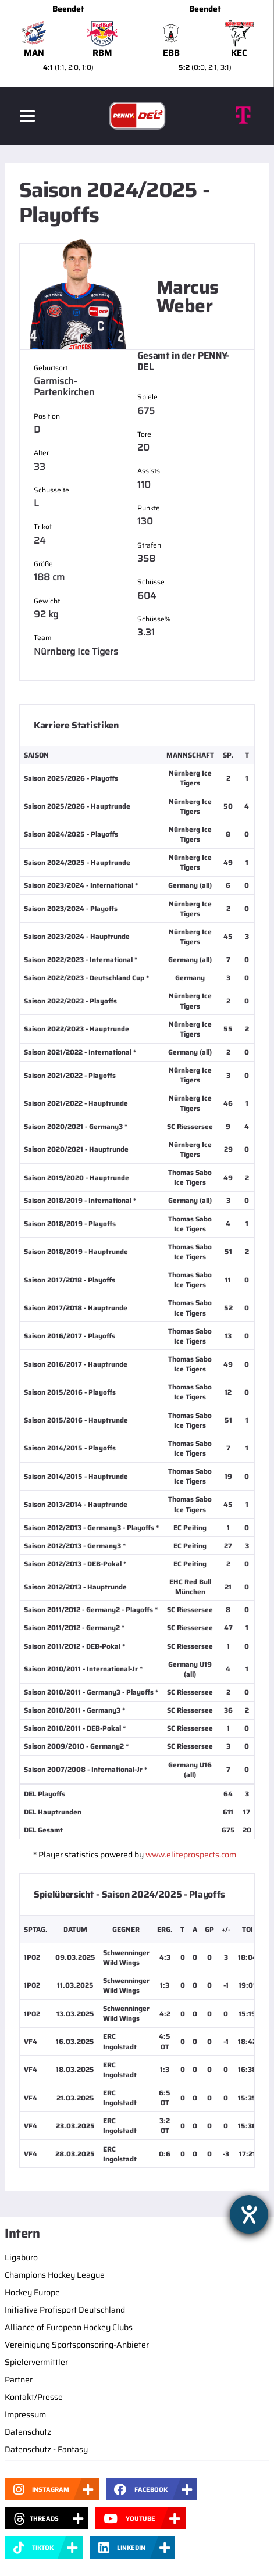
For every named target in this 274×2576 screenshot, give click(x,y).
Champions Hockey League (55, 2274)
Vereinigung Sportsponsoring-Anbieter (77, 2344)
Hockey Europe (32, 2292)
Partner (19, 2379)
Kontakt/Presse (34, 2397)
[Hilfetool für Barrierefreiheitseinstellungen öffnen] (249, 2214)
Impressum (25, 2414)
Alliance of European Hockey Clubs (69, 2327)
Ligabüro (21, 2257)
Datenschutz (28, 2431)
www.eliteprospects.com (190, 1854)
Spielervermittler (36, 2362)
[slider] (137, 43)
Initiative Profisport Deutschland (65, 2309)
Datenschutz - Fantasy (46, 2449)
